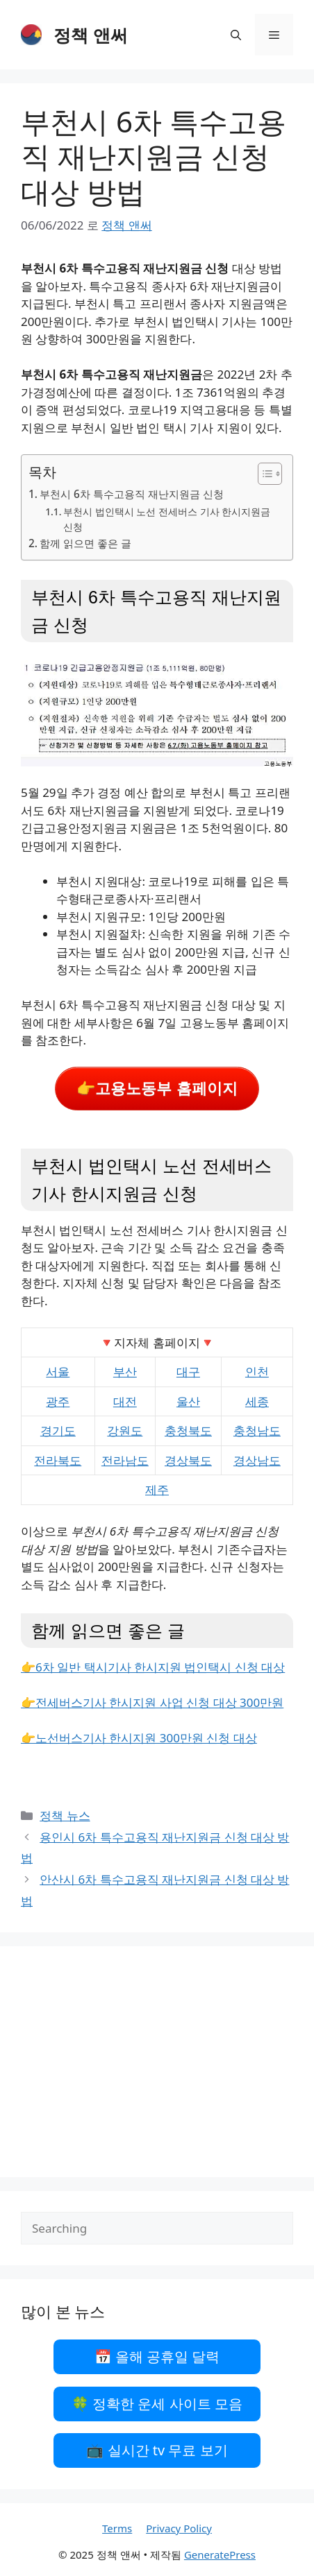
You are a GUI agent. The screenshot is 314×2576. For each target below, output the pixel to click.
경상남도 (257, 1460)
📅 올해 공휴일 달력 (157, 2356)
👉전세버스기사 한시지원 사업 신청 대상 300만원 (152, 1702)
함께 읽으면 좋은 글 (85, 543)
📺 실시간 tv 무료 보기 (156, 2450)
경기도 (58, 1431)
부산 (125, 1372)
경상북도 (188, 1460)
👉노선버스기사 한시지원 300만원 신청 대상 (139, 1738)
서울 (57, 1372)
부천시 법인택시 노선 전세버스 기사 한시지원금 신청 (166, 519)
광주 (57, 1401)
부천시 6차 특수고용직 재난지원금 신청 (132, 494)
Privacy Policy (179, 2528)
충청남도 (257, 1431)
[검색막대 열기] (236, 34)
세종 (257, 1401)
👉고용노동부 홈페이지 (156, 1088)
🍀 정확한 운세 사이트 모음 (157, 2403)
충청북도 (188, 1431)
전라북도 (57, 1460)
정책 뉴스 (65, 1815)
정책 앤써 (90, 34)
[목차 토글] (263, 474)
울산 (188, 1401)
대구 (188, 1372)
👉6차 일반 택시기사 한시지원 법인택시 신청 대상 (153, 1667)
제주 (157, 1489)
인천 (257, 1372)
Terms (117, 2528)
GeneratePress (220, 2554)
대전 (125, 1401)
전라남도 (125, 1460)
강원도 (124, 1431)
